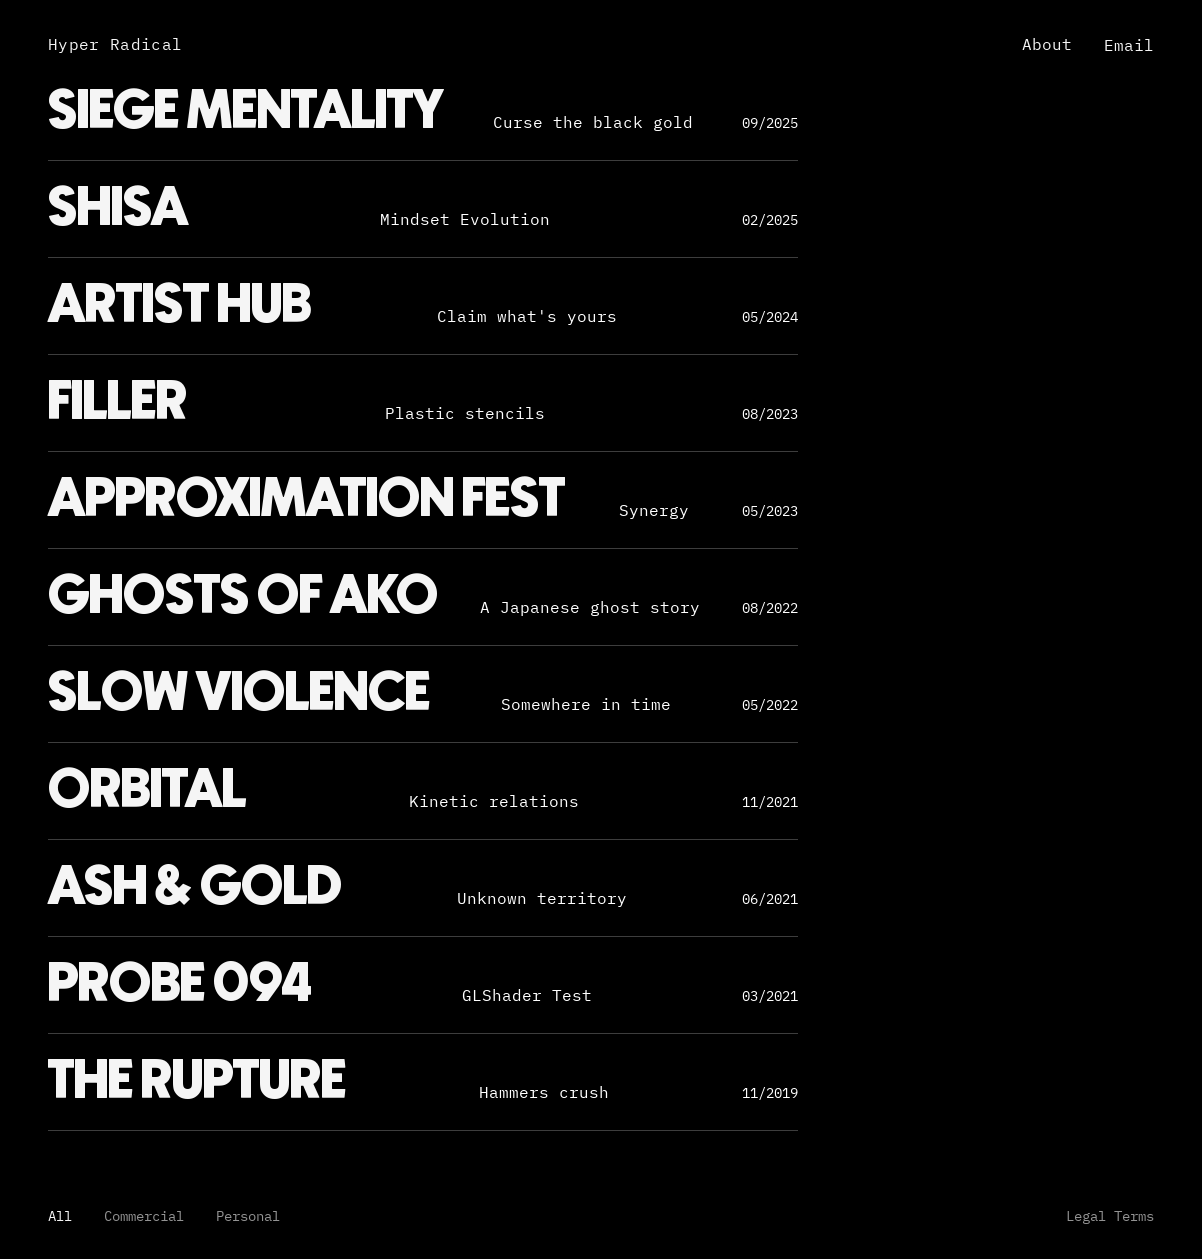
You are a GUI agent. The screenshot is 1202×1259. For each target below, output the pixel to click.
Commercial (144, 1215)
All (60, 1215)
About (1047, 44)
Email (1129, 45)
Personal (248, 1215)
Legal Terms (1110, 1215)
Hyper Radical (115, 44)
